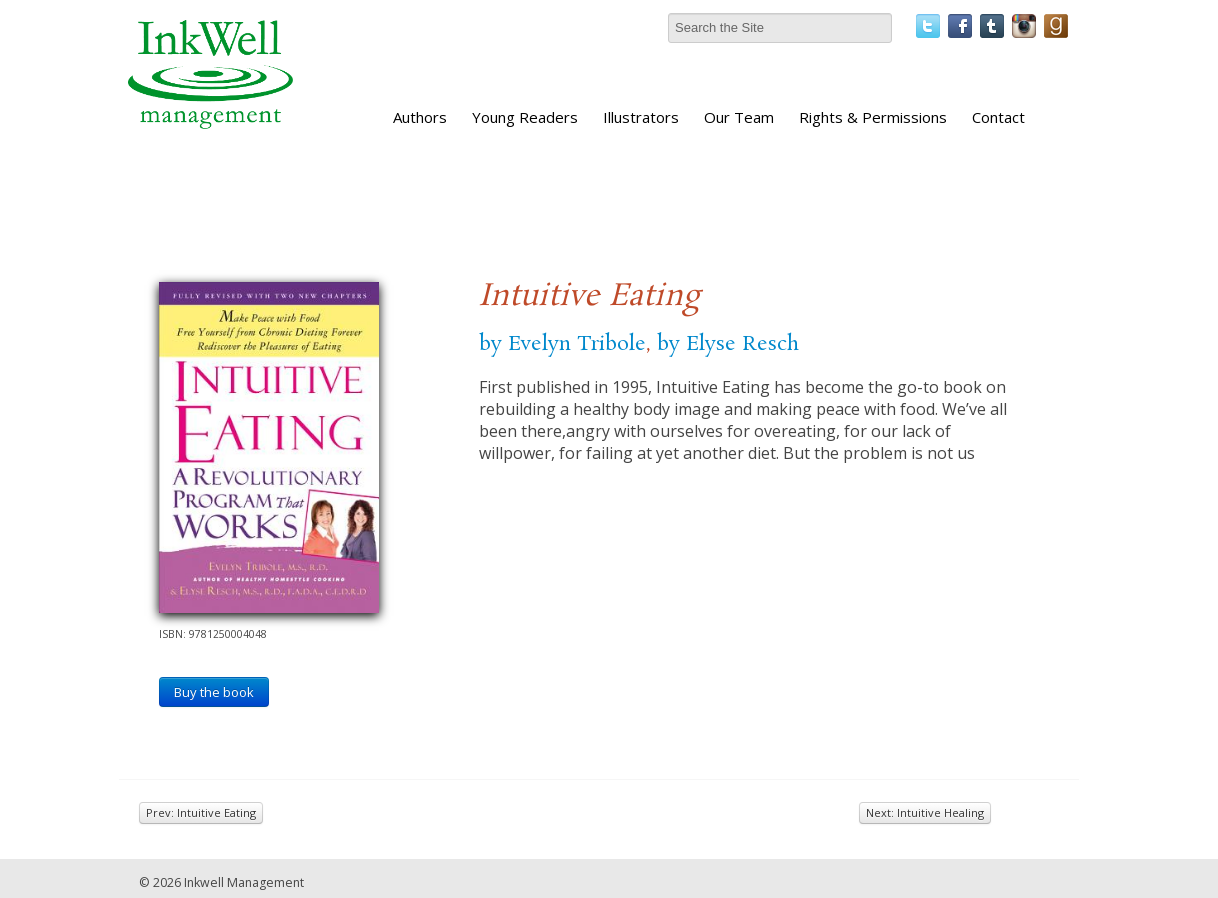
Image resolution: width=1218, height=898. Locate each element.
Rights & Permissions (873, 117)
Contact (998, 117)
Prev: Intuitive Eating (201, 812)
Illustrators (641, 117)
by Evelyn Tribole (562, 344)
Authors (420, 117)
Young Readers (525, 117)
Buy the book (214, 692)
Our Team (739, 117)
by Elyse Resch (728, 344)
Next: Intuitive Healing (925, 812)
